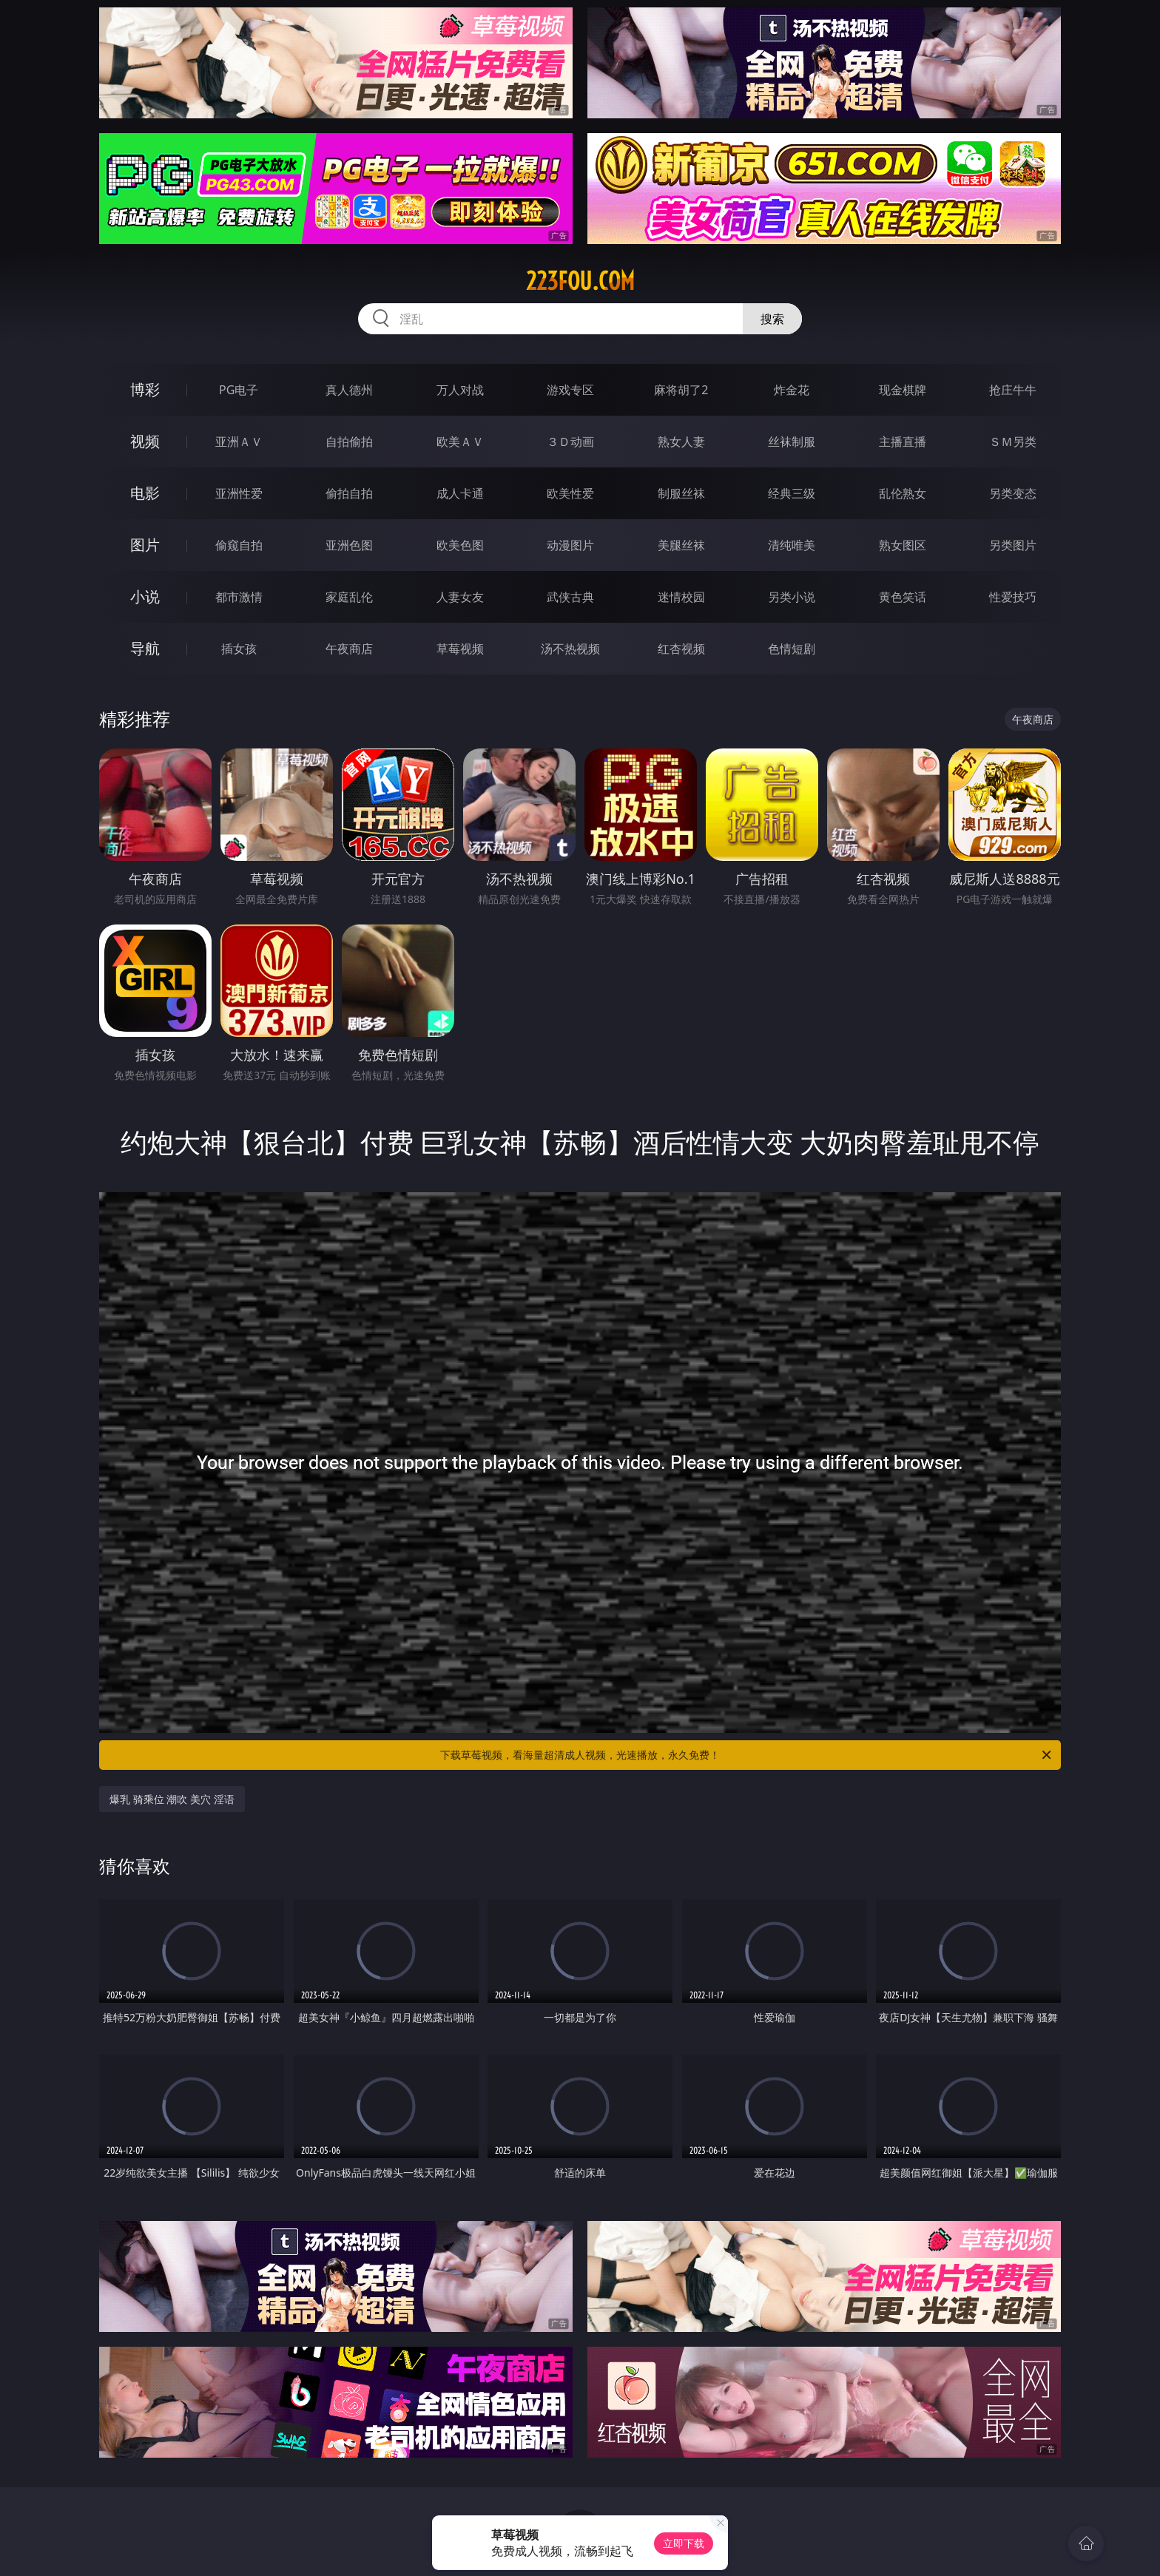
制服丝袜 (681, 493)
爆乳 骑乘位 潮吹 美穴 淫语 (172, 1799)
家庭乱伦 (349, 597)
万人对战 (460, 390)
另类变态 (1012, 493)
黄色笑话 (902, 597)
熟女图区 (902, 545)
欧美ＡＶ (460, 441)
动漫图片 (570, 545)
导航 (145, 648)
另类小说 (791, 597)
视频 (145, 441)
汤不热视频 (570, 648)
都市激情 (239, 597)
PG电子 (238, 390)
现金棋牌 (902, 390)
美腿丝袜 (681, 545)
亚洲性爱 (239, 493)
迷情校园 (681, 597)
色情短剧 (791, 648)
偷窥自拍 (239, 545)
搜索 (772, 319)
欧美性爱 (570, 493)
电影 (145, 493)
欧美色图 (460, 545)
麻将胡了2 (681, 390)
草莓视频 (460, 648)
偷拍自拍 (349, 493)
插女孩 (239, 648)
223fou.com (580, 281)
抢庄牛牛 (1012, 390)
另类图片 (1012, 545)
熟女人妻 (681, 441)
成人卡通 (460, 493)
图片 (145, 545)
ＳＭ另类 (1012, 441)
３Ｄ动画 (570, 441)
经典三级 (791, 493)
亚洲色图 (349, 545)
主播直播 (902, 441)
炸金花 (791, 390)
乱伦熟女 (902, 493)
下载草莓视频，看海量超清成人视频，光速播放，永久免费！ (746, 1755)
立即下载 (683, 2543)
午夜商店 (349, 648)
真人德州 (349, 390)
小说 (145, 596)
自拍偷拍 (349, 441)
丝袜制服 (791, 441)
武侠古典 (570, 597)
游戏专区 (570, 390)
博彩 (145, 389)
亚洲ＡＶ (239, 441)
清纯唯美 (791, 545)
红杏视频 (681, 648)
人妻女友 (460, 597)
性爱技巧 (1012, 597)
